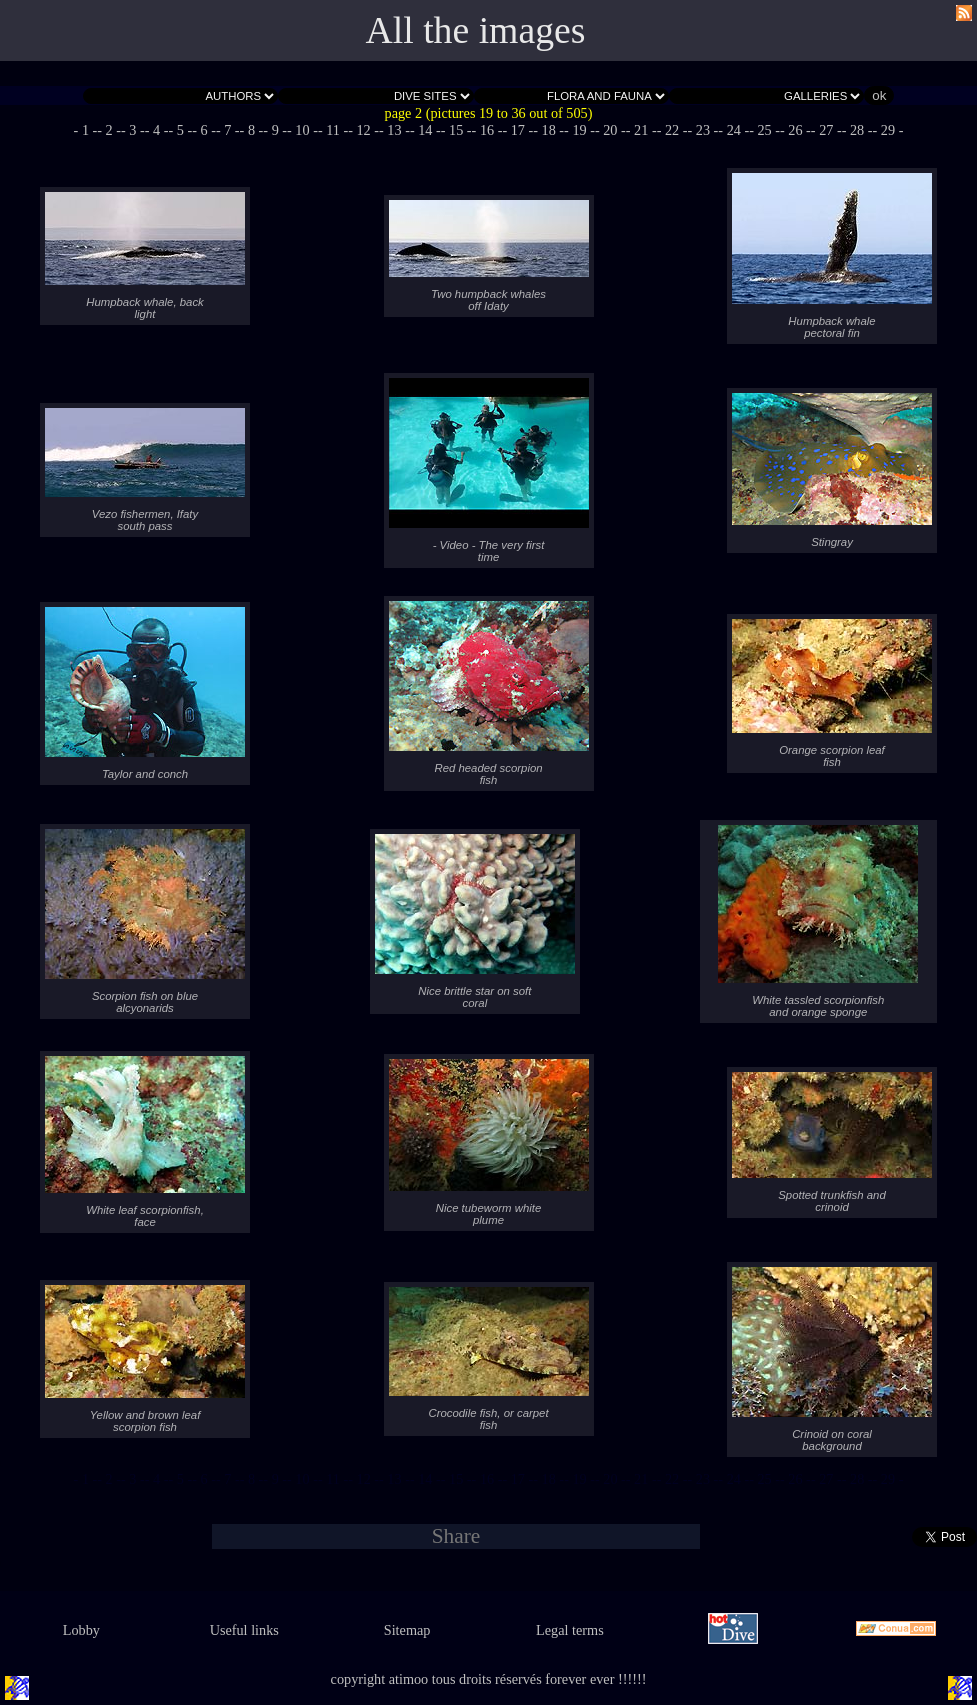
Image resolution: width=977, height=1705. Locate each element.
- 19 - (579, 130)
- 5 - (180, 130)
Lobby (81, 1630)
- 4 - (157, 130)
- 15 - (456, 130)
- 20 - (610, 130)
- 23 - (702, 130)
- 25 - (764, 130)
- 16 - (487, 130)
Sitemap (407, 1630)
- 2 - (109, 130)
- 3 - (133, 130)
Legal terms (570, 1630)
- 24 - (733, 130)
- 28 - (857, 130)
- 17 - (517, 130)
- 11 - (333, 130)
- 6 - (204, 130)
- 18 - (548, 130)
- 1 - (86, 130)
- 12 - (363, 130)
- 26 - (795, 130)
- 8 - (252, 130)
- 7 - (228, 130)
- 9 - (275, 130)
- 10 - (302, 130)
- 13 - (394, 130)
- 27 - (826, 130)
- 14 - (425, 130)
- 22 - (672, 130)
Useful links (244, 1630)
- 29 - (888, 130)
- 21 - (641, 130)
